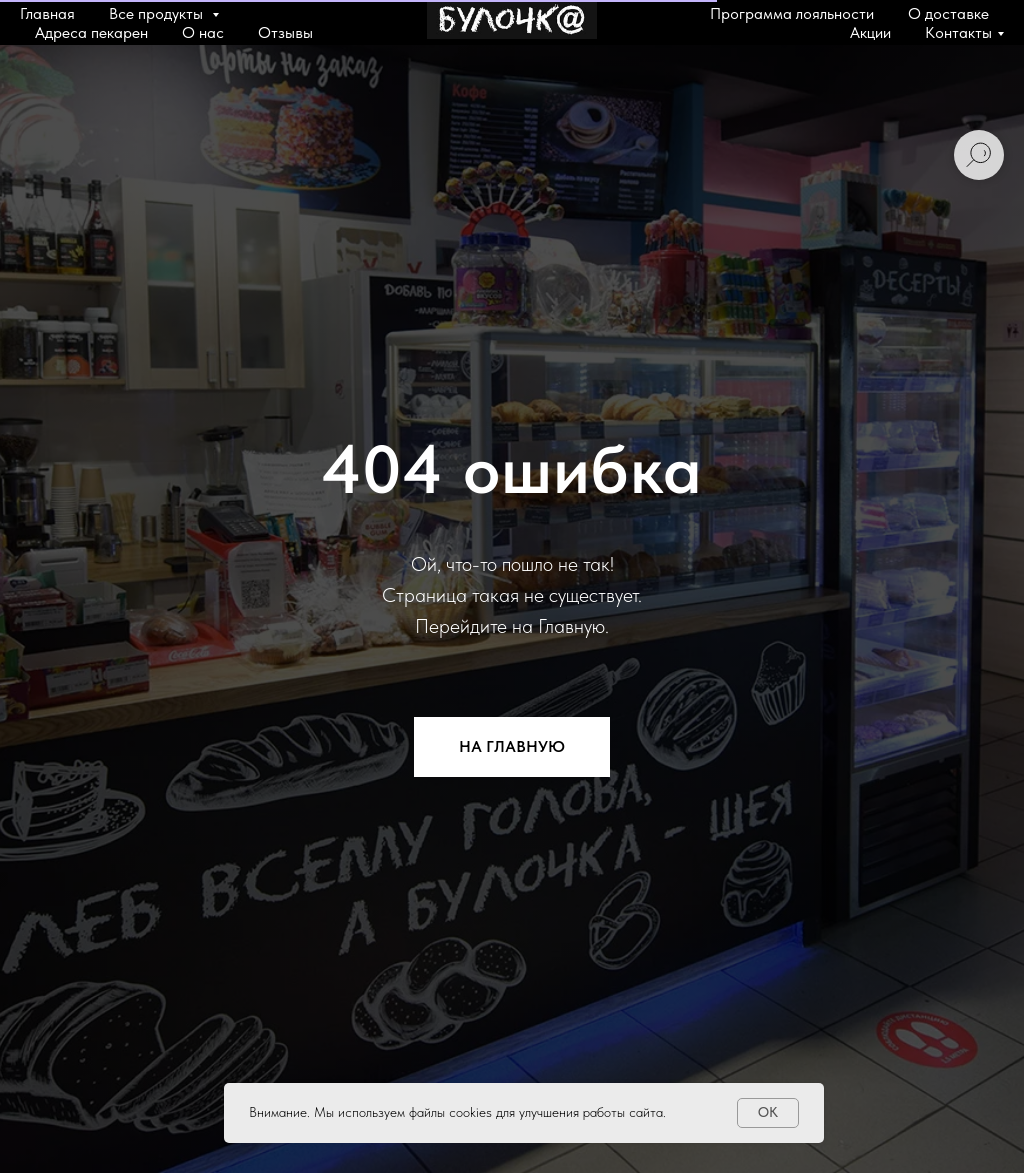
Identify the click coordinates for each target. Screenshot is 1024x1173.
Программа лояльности (792, 13)
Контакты (958, 32)
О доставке (948, 13)
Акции (870, 32)
